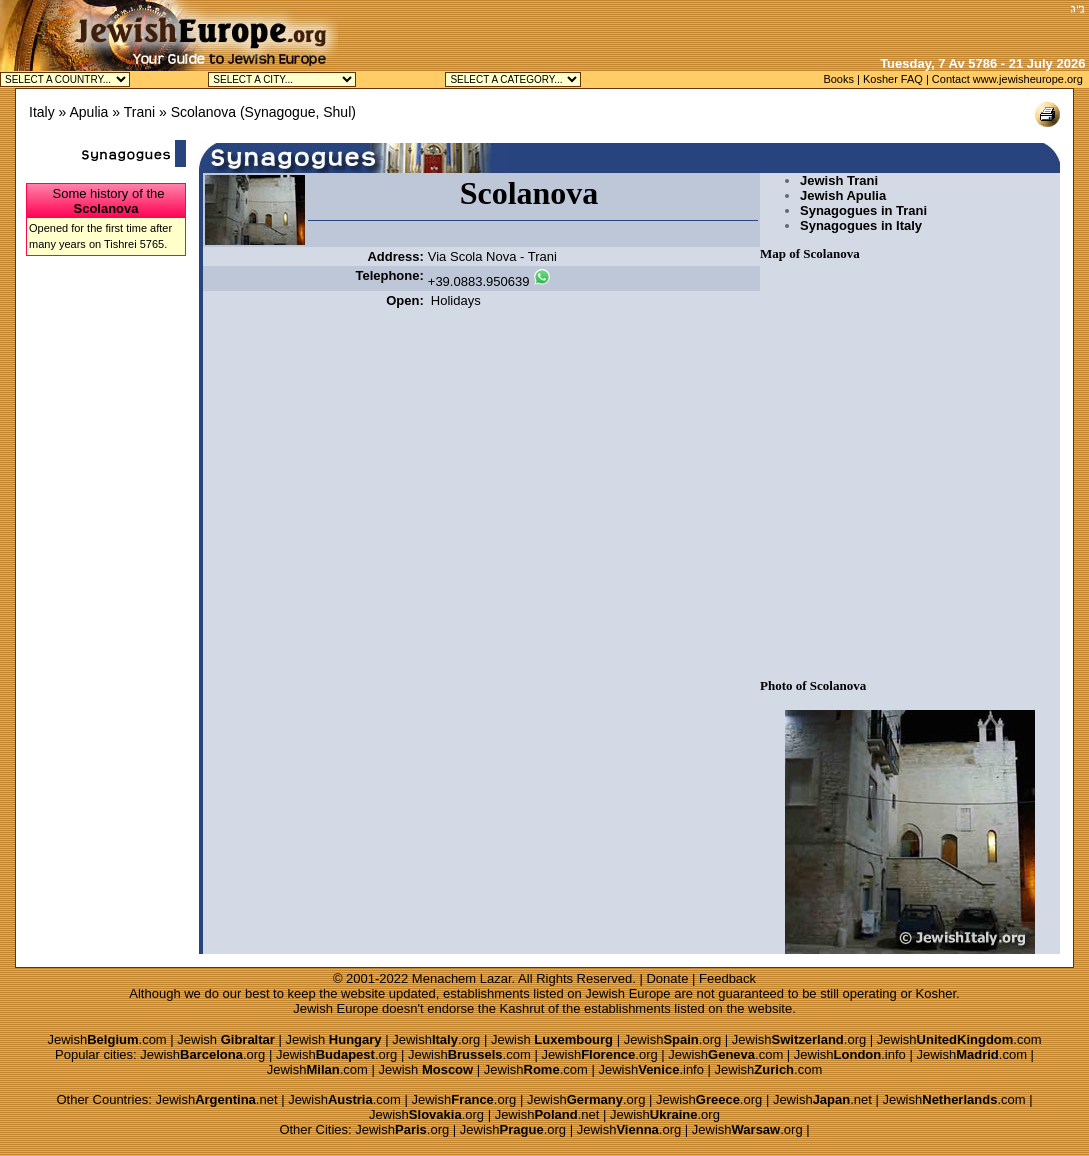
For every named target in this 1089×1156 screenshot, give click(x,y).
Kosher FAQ (893, 79)
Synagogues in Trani (863, 210)
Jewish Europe (627, 993)
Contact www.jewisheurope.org (1007, 79)
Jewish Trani (839, 180)
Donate (667, 978)
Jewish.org (436, 1039)
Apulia (88, 112)
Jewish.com (106, 1039)
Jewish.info (850, 1054)
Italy (42, 112)
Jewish (226, 1039)
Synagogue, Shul (298, 112)
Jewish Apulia (843, 195)
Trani (139, 112)
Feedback (727, 978)
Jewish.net (216, 1099)
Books (838, 79)
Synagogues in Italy (861, 225)
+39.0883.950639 (479, 281)
